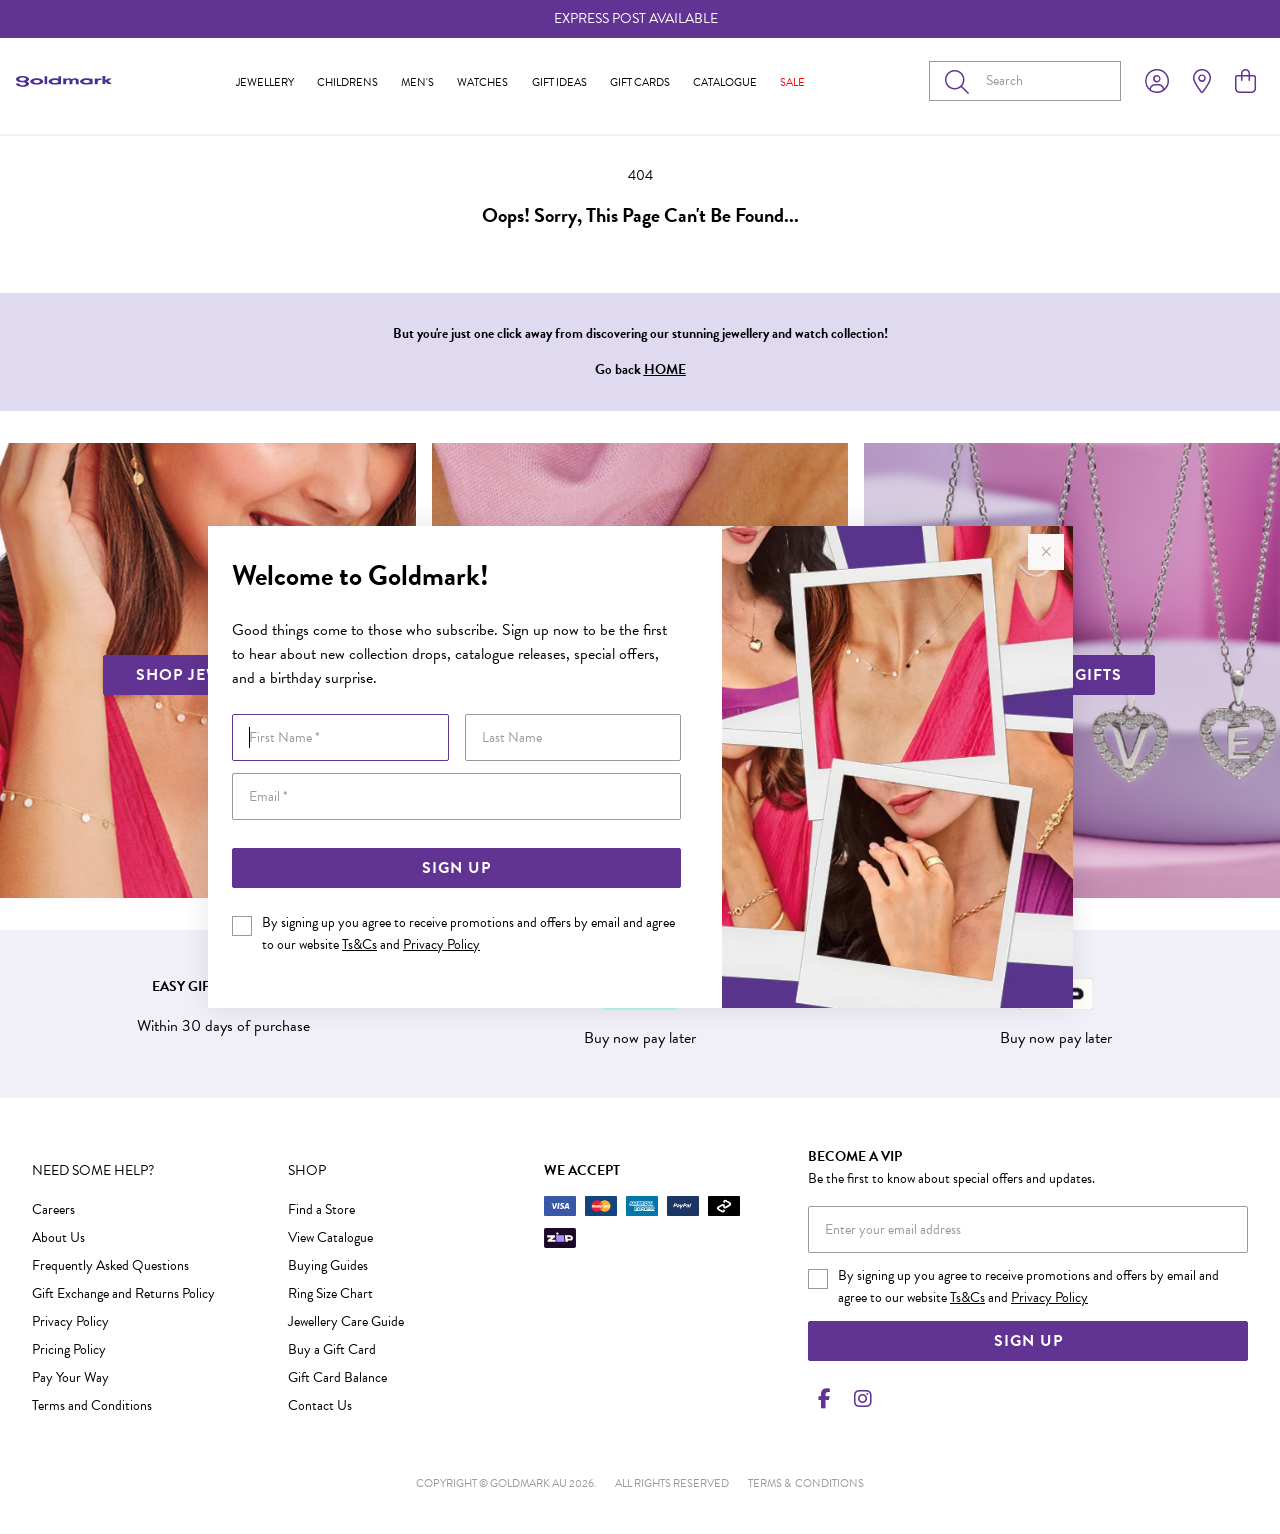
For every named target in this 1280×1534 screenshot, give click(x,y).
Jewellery (265, 82)
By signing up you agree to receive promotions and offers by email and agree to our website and (468, 933)
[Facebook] (824, 1399)
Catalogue (725, 82)
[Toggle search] (961, 81)
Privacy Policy (441, 944)
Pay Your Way (70, 1377)
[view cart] (1245, 82)
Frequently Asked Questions (110, 1265)
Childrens (347, 82)
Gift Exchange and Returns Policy (123, 1293)
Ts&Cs (359, 944)
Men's (417, 82)
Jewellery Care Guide (346, 1321)
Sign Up (456, 868)
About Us (58, 1237)
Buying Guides (328, 1265)
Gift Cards (640, 82)
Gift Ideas (559, 82)
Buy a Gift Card (332, 1349)
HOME (665, 369)
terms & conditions (806, 1483)
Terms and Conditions (92, 1405)
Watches (482, 82)
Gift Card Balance (337, 1377)
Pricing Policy (69, 1349)
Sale (792, 82)
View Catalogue (330, 1237)
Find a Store (321, 1209)
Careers (53, 1209)
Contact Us (320, 1405)
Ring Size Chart (330, 1293)
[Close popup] (1046, 552)
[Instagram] (859, 1399)
